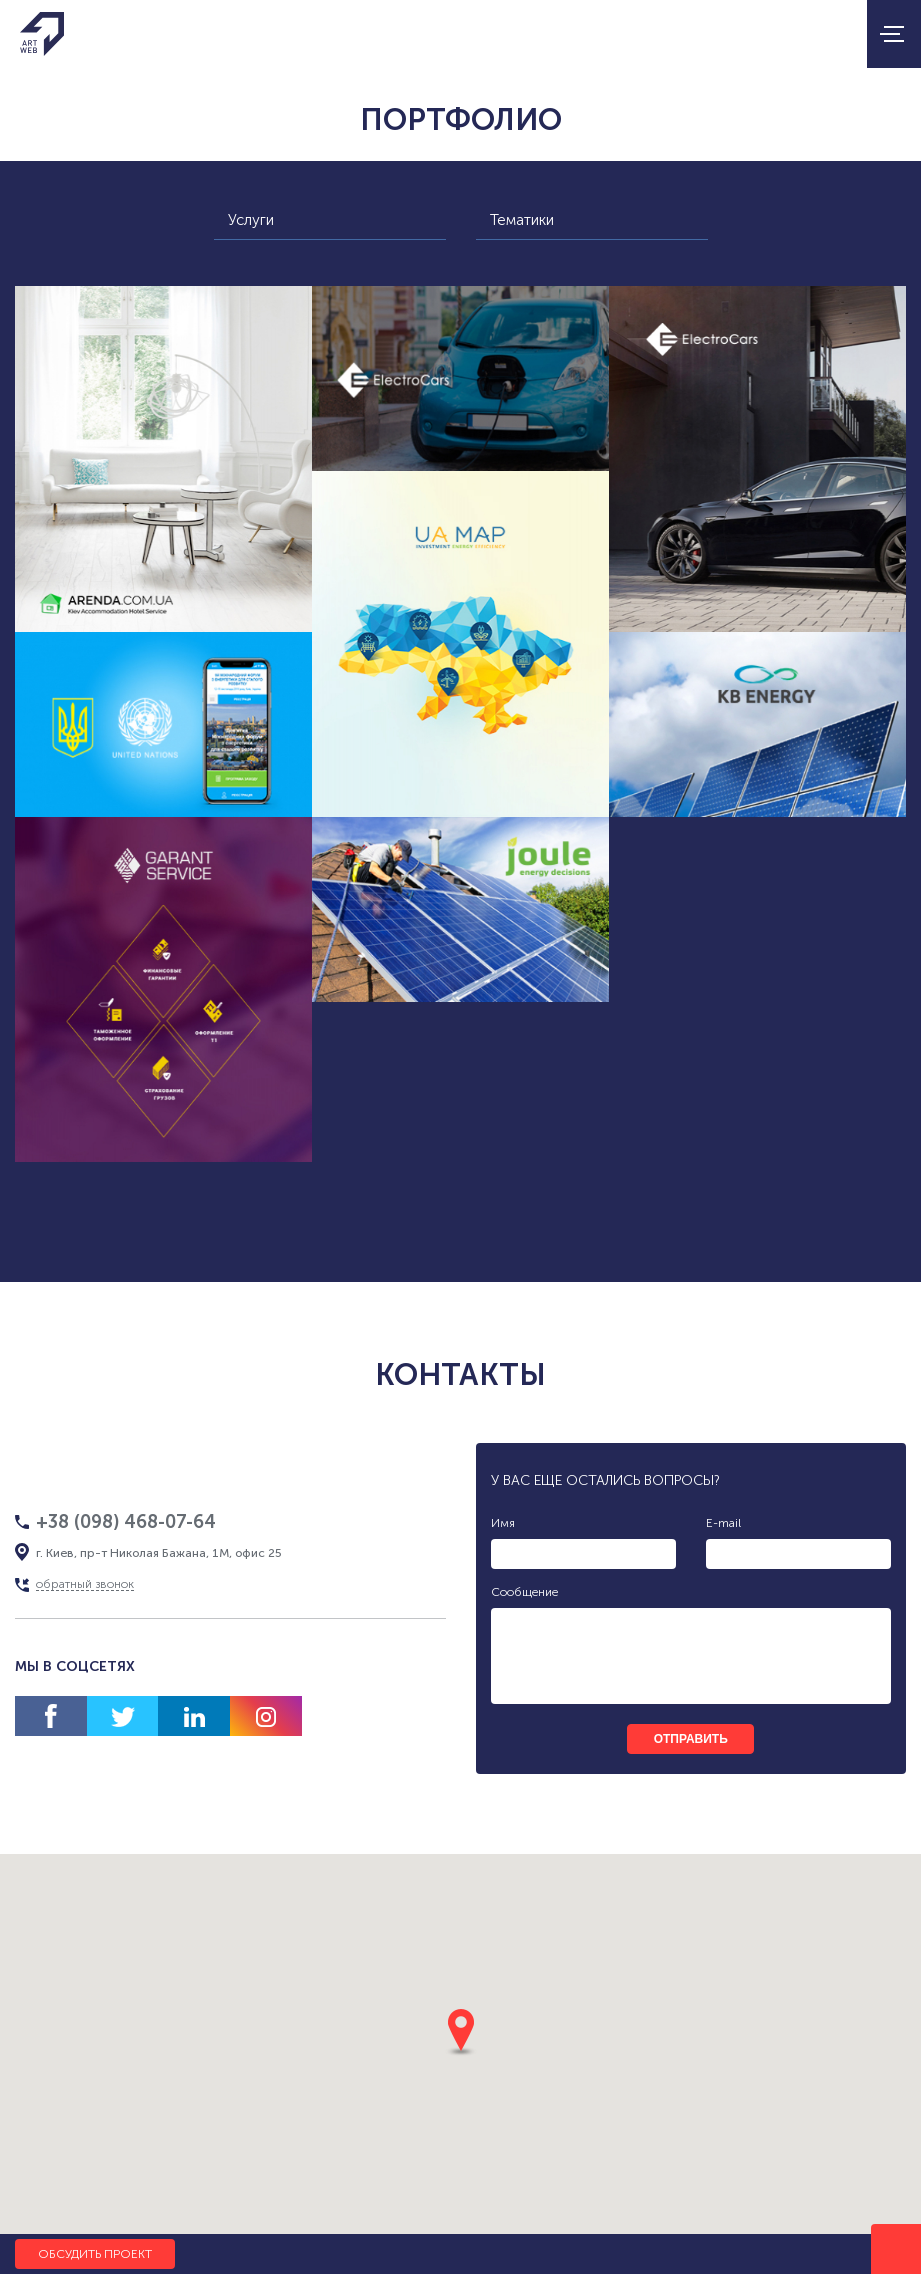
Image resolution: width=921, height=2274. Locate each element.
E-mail (723, 1523)
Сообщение (524, 1592)
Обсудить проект (95, 2254)
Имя (503, 1523)
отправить (691, 1739)
